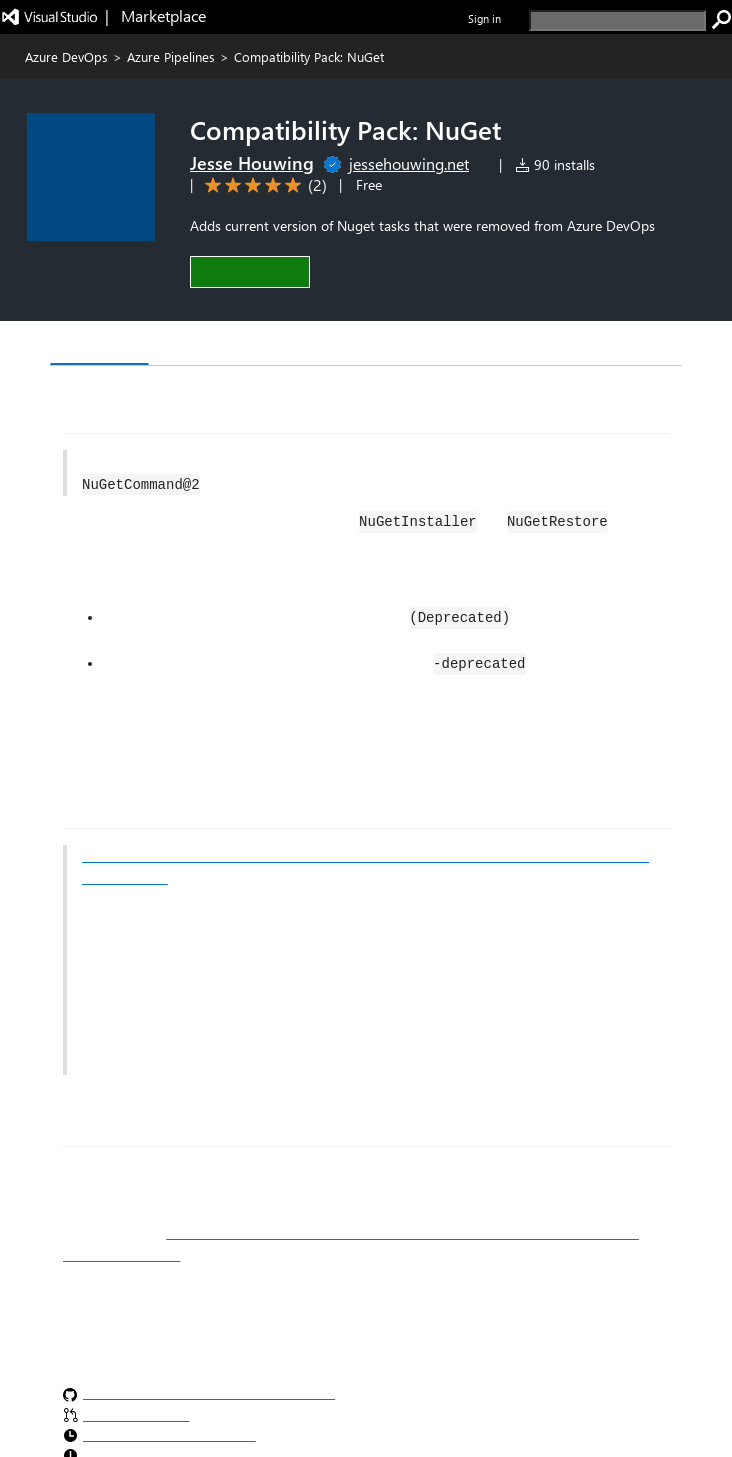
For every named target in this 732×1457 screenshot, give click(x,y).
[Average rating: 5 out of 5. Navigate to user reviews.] (262, 185)
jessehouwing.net (409, 163)
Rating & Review (296, 345)
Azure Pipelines (171, 56)
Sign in (484, 18)
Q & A (185, 345)
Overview (99, 344)
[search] (617, 20)
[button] (250, 271)
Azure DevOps (66, 56)
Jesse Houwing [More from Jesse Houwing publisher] (252, 163)
